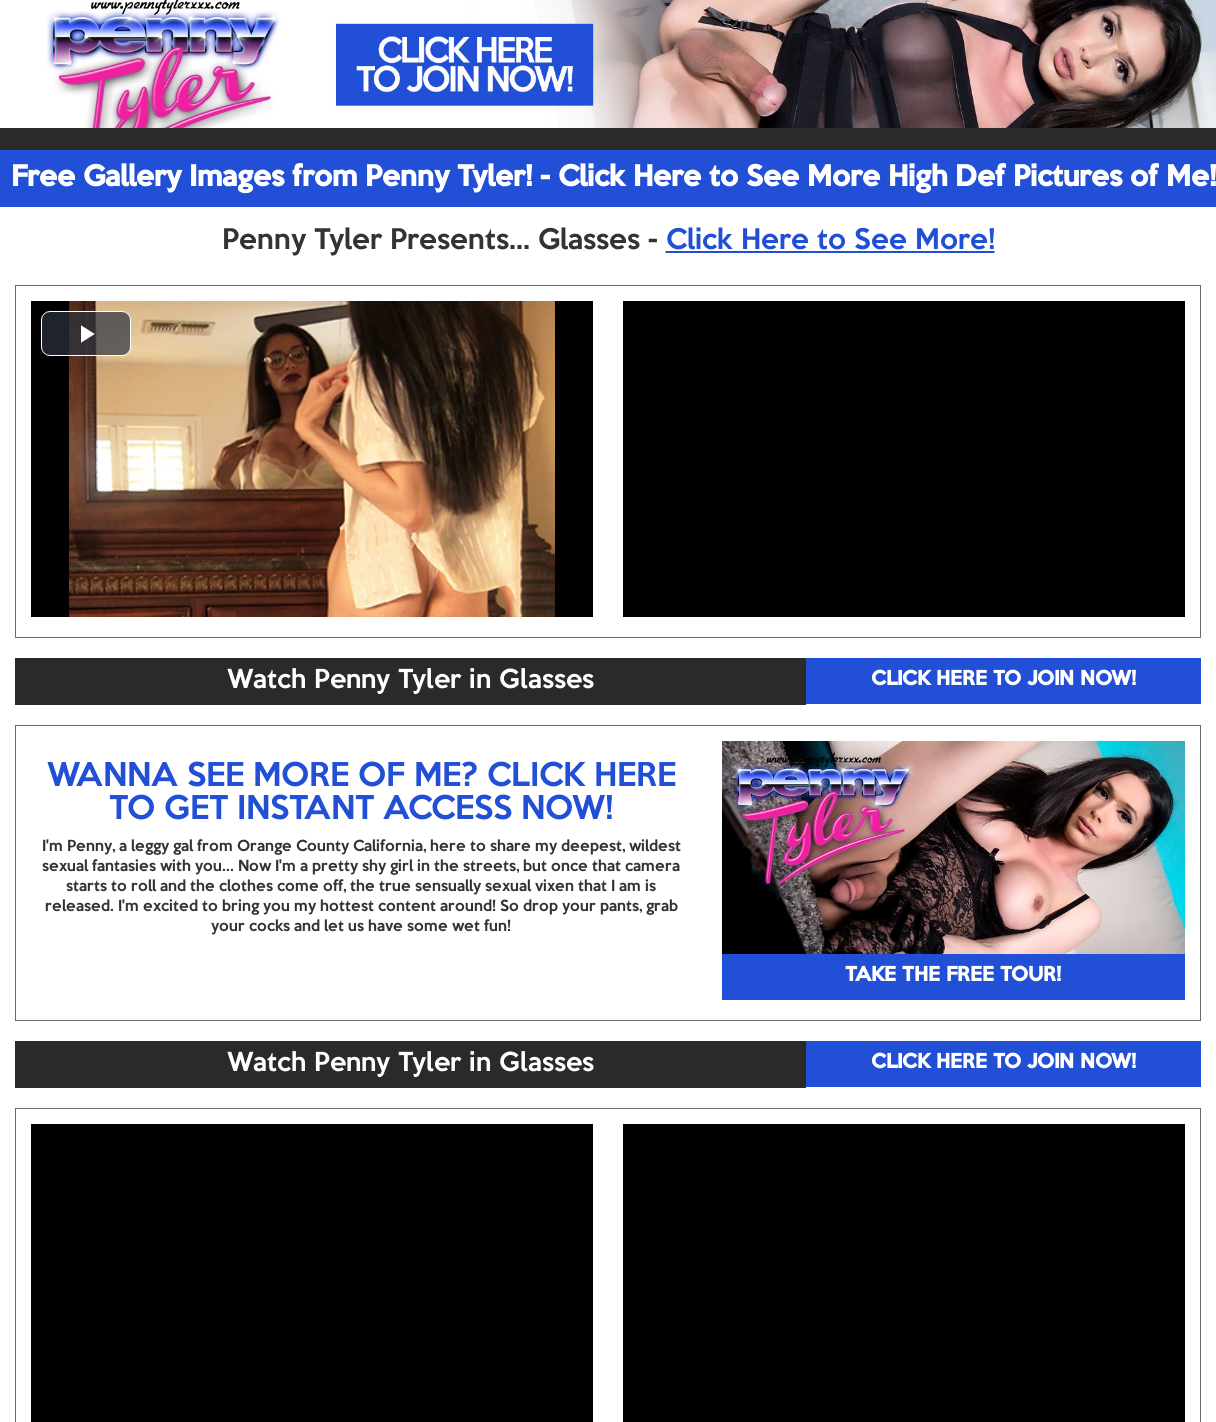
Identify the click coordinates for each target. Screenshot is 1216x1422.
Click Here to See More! (830, 241)
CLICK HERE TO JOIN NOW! (1003, 680)
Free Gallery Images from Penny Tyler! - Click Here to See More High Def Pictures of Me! (613, 178)
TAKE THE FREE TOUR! (953, 976)
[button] (86, 333)
